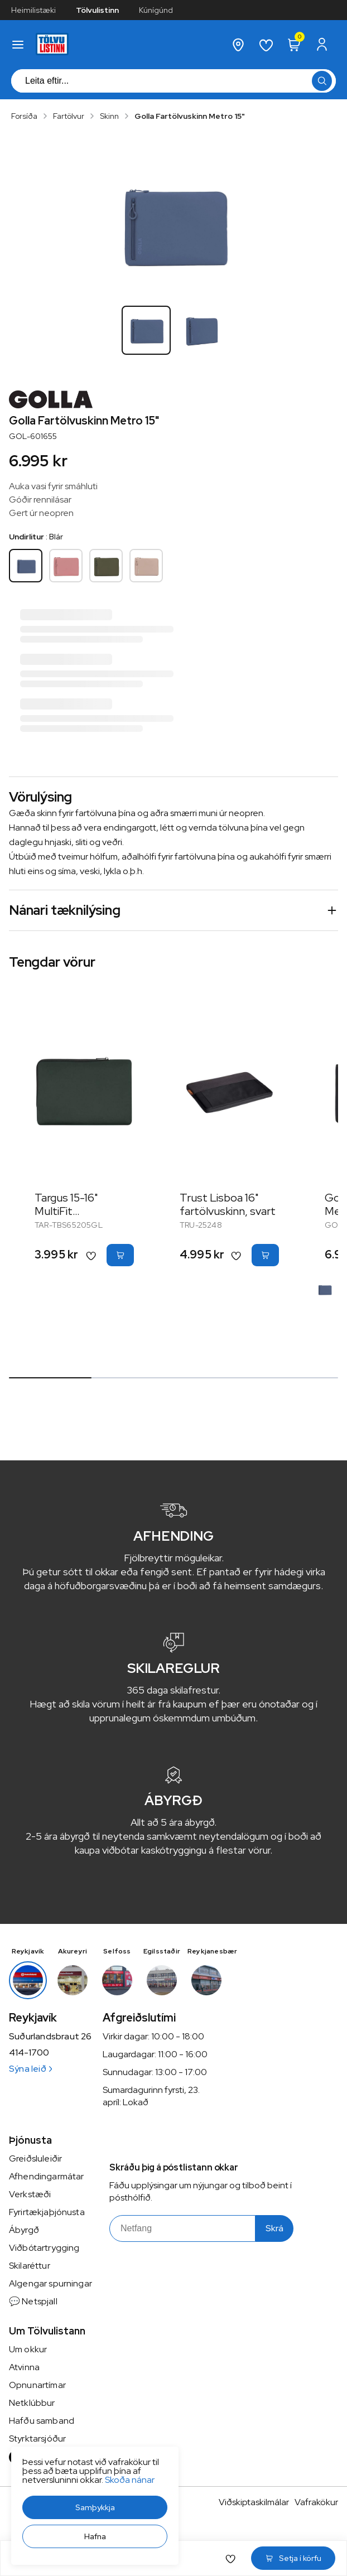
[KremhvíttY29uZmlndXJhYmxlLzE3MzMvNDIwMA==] (146, 565)
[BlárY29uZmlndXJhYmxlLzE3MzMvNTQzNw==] (25, 565)
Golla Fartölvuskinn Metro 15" (189, 116)
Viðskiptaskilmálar (254, 2502)
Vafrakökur (316, 2502)
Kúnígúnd (156, 10)
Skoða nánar (130, 2480)
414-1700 (29, 2052)
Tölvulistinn (97, 10)
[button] (94, 2507)
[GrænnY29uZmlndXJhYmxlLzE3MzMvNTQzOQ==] (106, 565)
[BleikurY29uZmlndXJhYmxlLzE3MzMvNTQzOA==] (66, 565)
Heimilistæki (33, 10)
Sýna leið (30, 2069)
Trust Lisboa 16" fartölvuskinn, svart (228, 1204)
